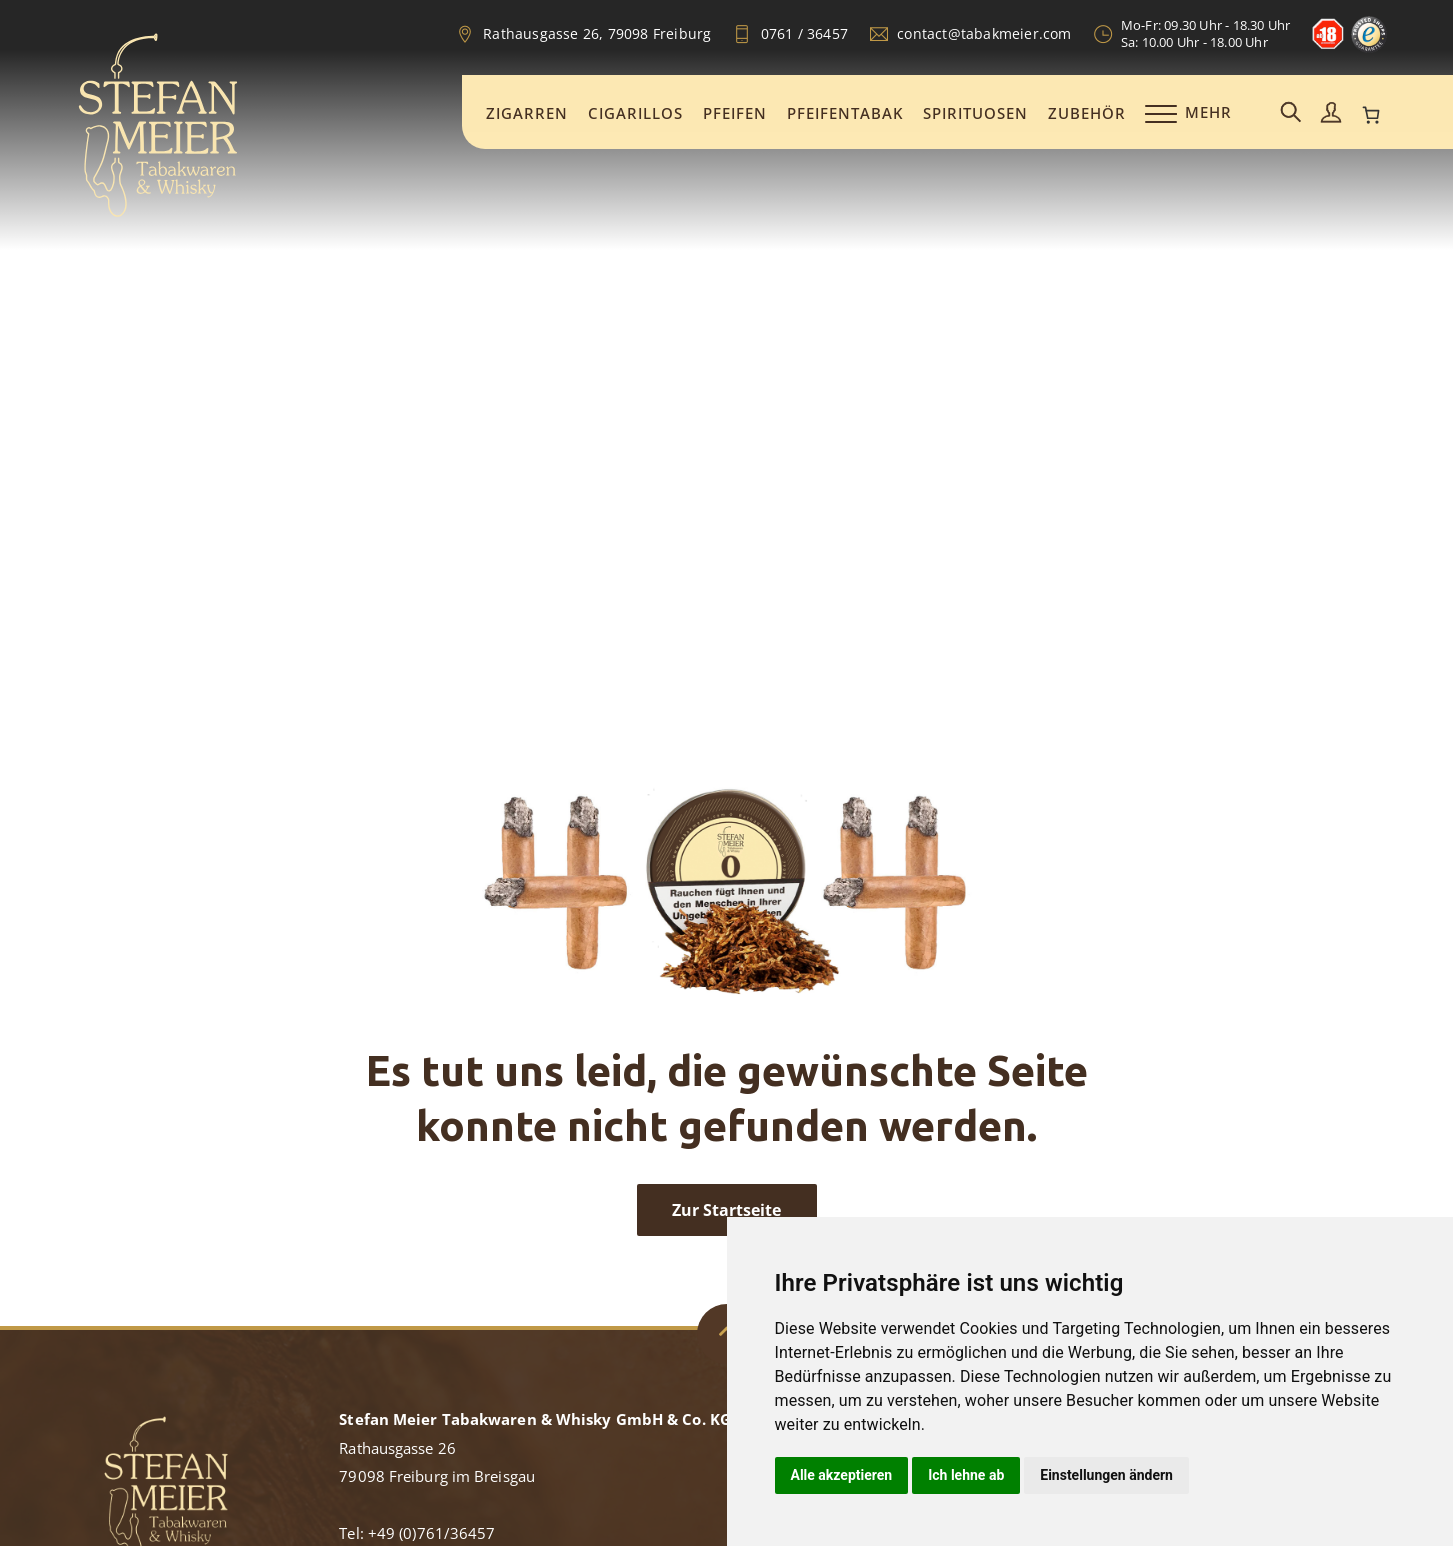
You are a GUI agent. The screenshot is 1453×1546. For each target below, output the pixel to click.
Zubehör (1087, 113)
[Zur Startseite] (158, 214)
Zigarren (527, 113)
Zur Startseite (726, 1210)
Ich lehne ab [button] (966, 1475)
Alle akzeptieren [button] (842, 1475)
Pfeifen (735, 113)
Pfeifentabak (845, 113)
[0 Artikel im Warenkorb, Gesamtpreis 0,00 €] (1371, 115)
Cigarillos (635, 113)
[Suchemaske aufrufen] (1291, 113)
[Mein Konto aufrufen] (1331, 113)
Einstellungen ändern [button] (1106, 1475)
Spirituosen (975, 113)
